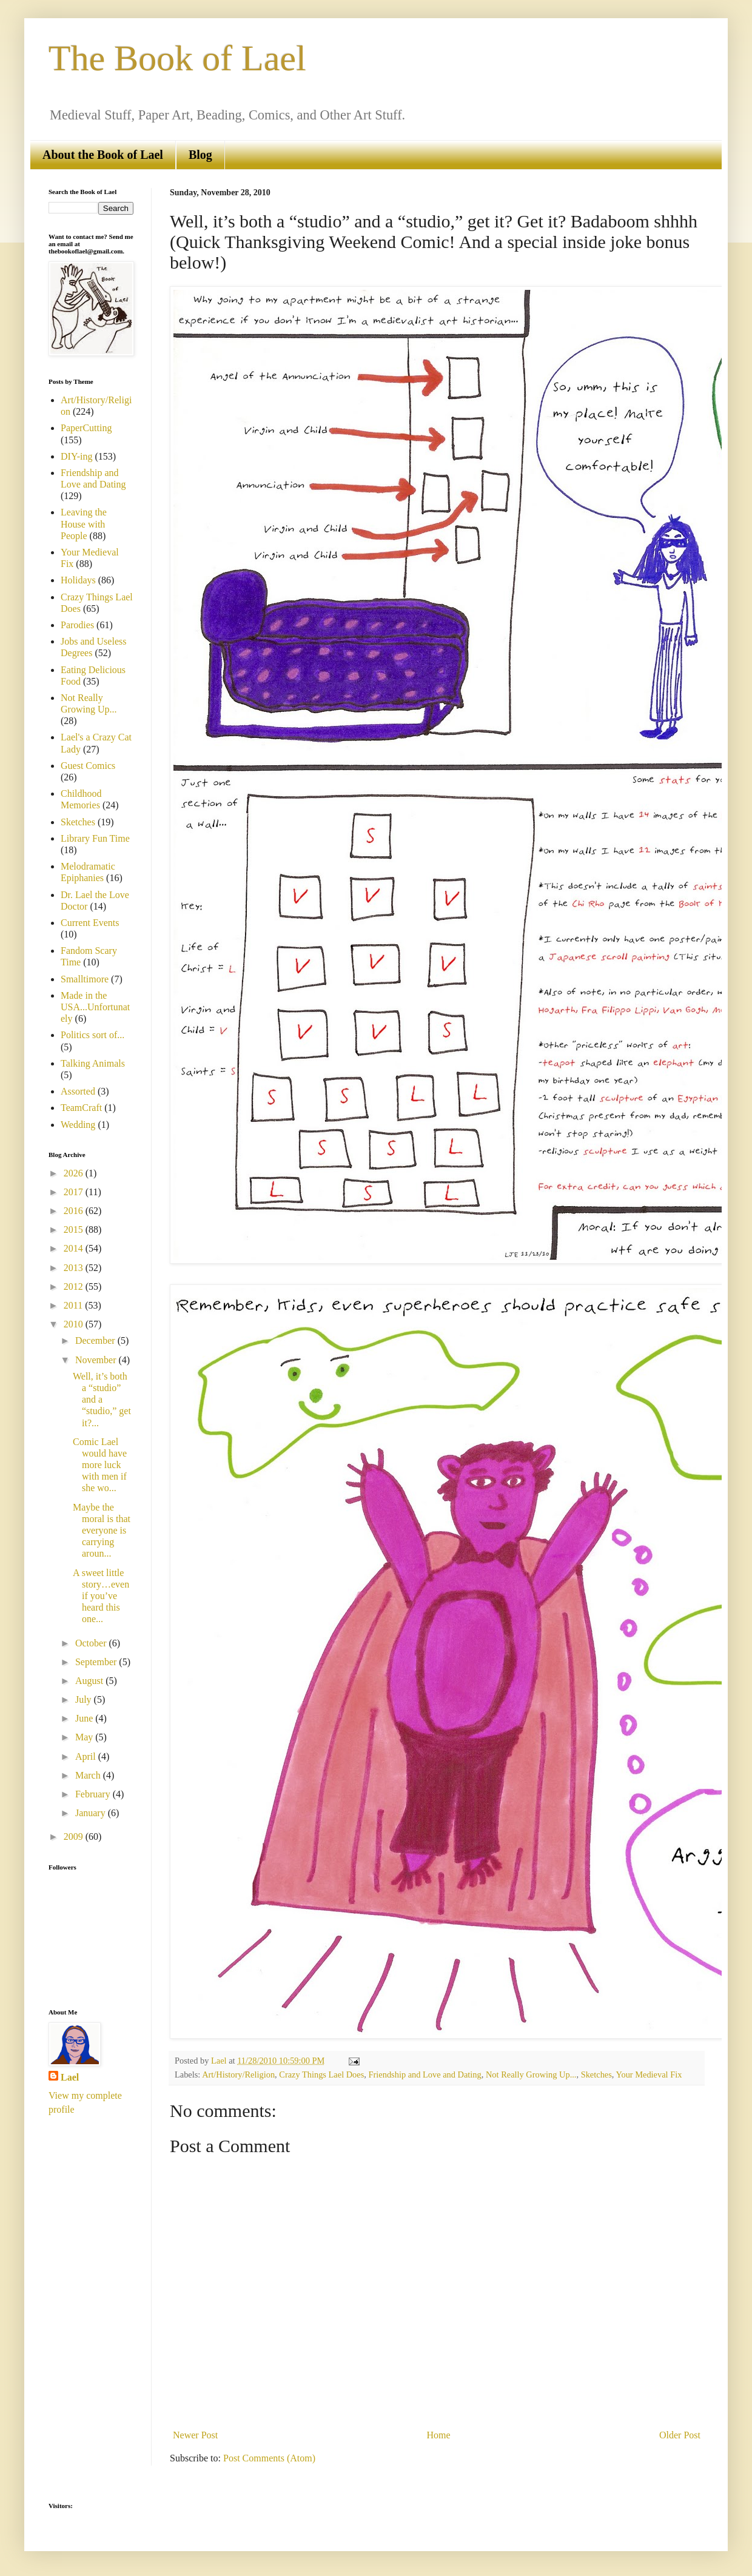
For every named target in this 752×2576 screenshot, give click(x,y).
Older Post (679, 2435)
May (85, 1737)
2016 (75, 1211)
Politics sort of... (92, 1035)
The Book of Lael (177, 58)
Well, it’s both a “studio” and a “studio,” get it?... (102, 1399)
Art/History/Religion (238, 2074)
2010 (75, 1324)
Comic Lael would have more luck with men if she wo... (100, 1465)
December (96, 1340)
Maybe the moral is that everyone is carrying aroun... (101, 1530)
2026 (75, 1173)
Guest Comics (88, 765)
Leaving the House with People (84, 523)
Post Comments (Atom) (269, 2458)
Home (439, 2435)
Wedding (78, 1124)
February (94, 1794)
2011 (74, 1305)
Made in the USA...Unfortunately (95, 1007)
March (89, 1775)
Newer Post (195, 2435)
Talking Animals (93, 1063)
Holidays (78, 580)
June (85, 1718)
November (97, 1360)
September (97, 1662)
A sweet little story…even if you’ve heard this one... (101, 1596)
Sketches (596, 2074)
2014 (75, 1248)
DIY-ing (76, 456)
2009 (75, 1836)
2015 (75, 1229)
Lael (70, 2077)
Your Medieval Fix (649, 2074)
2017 (75, 1192)
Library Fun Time (95, 838)
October (92, 1643)
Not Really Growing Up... (531, 2074)
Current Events (90, 922)
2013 (75, 1268)
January (91, 1813)
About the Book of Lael (102, 154)
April (86, 1756)
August (90, 1680)
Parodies (77, 625)
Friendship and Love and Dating (425, 2074)
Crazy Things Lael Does (321, 2074)
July (84, 1699)
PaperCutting (86, 428)
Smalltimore (85, 979)
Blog (200, 154)
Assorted (78, 1091)
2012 (75, 1286)
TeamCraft (81, 1107)
